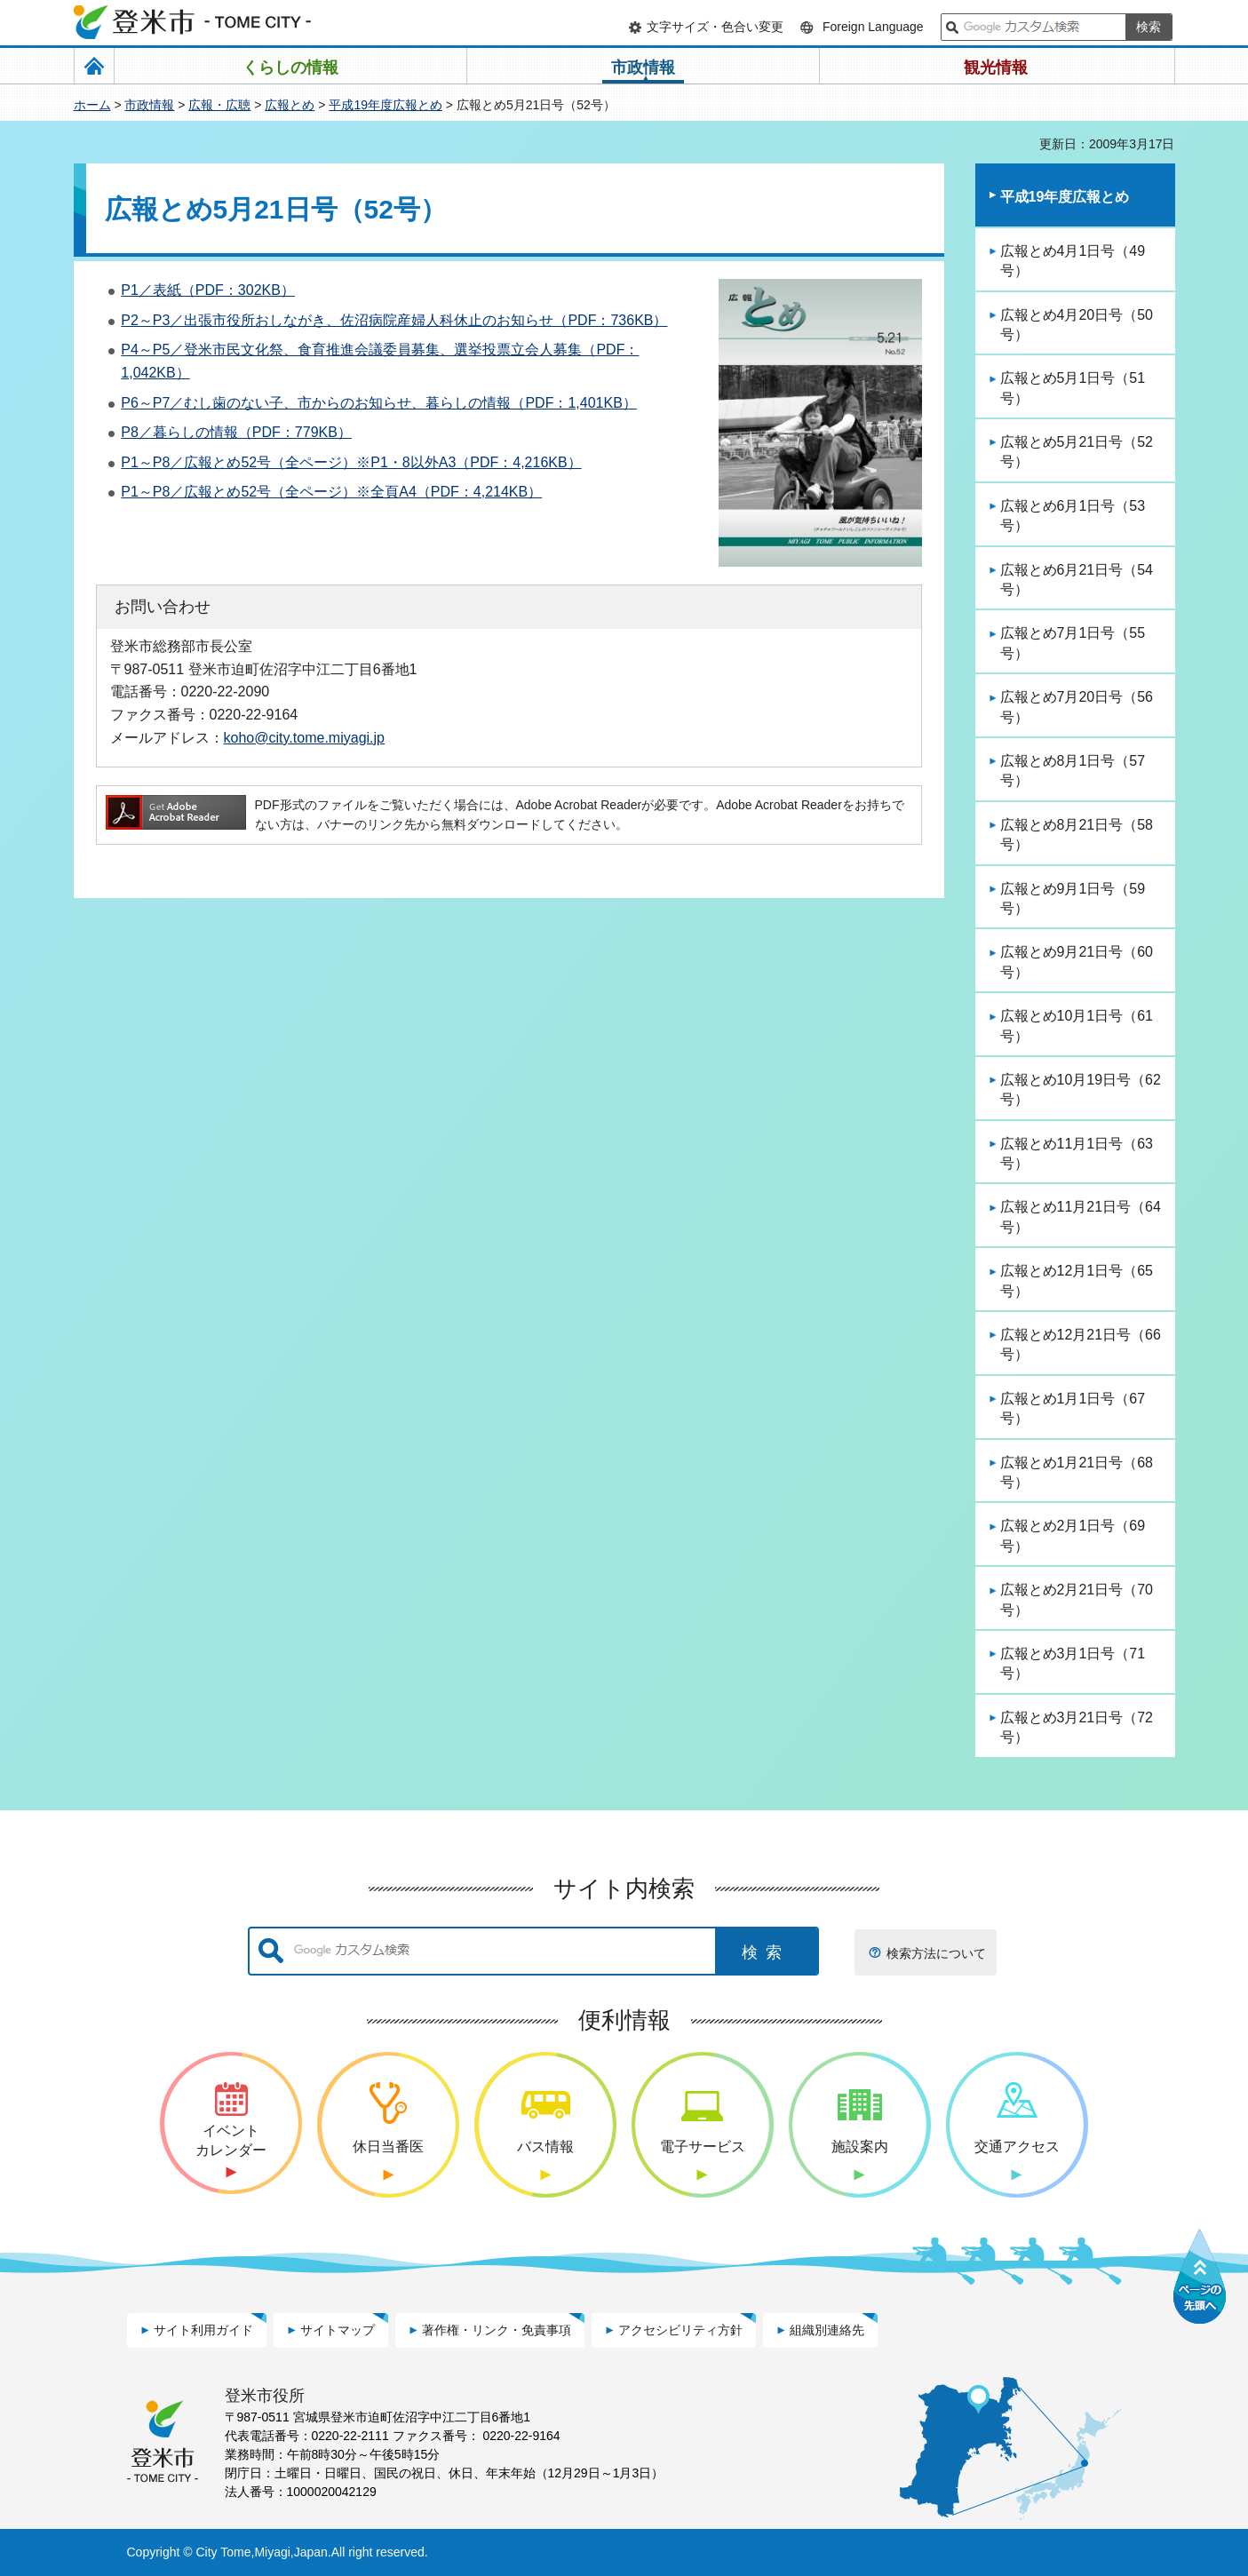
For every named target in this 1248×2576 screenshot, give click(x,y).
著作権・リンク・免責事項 (496, 2330)
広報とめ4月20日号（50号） (1077, 324)
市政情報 (149, 105)
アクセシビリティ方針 (680, 2330)
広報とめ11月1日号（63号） (1077, 1153)
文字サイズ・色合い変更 (715, 27)
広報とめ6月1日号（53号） (1073, 515)
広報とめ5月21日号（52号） (1077, 451)
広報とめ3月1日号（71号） (1073, 1663)
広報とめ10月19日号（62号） (1080, 1089)
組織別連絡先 (827, 2330)
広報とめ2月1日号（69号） (1073, 1535)
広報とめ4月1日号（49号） (1073, 260)
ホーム (92, 105)
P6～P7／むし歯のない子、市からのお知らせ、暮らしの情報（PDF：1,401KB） (379, 402)
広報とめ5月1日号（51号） (1073, 387)
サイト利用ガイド (203, 2330)
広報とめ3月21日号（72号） (1077, 1727)
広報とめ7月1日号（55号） (1073, 642)
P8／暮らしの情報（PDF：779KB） (236, 432)
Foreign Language (873, 27)
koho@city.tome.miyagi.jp (305, 737)
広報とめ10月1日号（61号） (1077, 1025)
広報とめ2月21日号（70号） (1077, 1599)
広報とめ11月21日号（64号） (1080, 1216)
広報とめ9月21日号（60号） (1077, 961)
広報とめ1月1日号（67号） (1073, 1408)
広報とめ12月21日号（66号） (1080, 1344)
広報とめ (289, 105)
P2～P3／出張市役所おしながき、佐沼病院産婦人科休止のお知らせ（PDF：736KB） (394, 320)
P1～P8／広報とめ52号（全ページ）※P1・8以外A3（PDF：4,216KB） (351, 462)
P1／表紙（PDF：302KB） (208, 290)
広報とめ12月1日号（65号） (1077, 1280)
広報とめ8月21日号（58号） (1077, 834)
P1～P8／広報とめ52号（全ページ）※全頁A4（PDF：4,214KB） (331, 491)
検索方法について (936, 1953)
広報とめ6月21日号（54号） (1077, 579)
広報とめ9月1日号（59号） (1073, 898)
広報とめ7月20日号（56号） (1077, 706)
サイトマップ (337, 2330)
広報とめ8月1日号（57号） (1073, 770)
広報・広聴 (219, 105)
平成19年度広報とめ (385, 105)
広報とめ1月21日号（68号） (1077, 1472)
